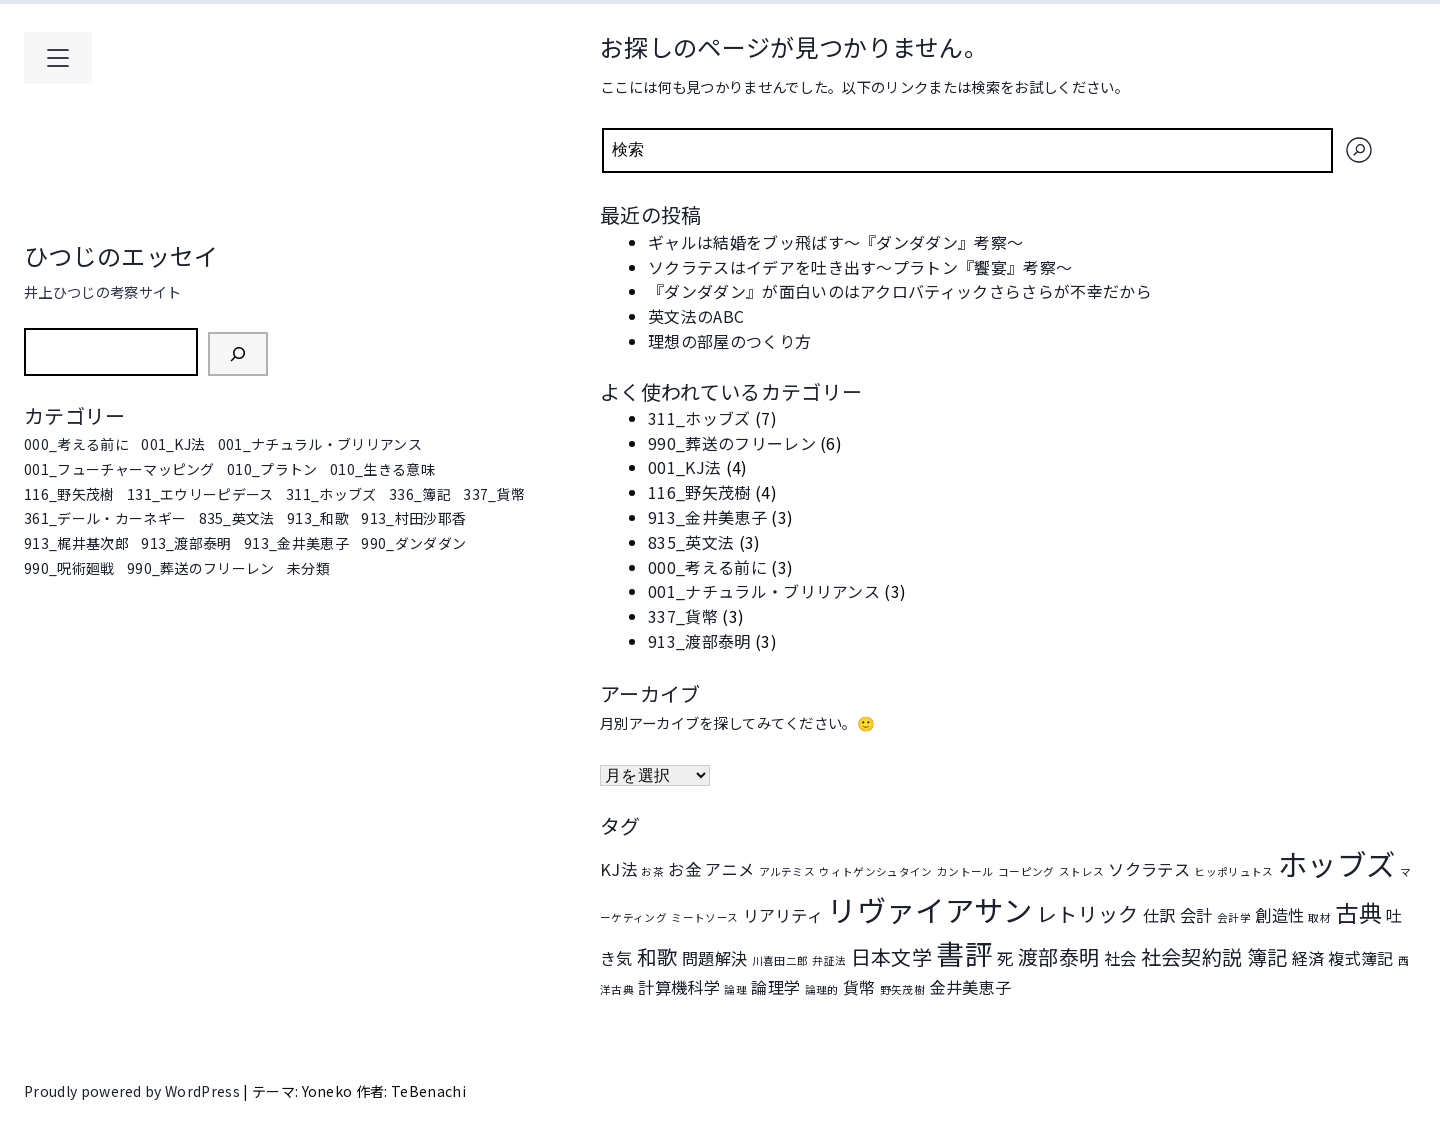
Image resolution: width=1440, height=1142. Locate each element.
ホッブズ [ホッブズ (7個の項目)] (1336, 863)
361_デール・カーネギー (105, 518)
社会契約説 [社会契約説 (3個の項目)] (1192, 956)
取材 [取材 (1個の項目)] (1319, 917)
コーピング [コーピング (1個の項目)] (1026, 871)
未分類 (308, 568)
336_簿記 (420, 494)
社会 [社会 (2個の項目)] (1120, 958)
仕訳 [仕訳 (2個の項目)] (1159, 915)
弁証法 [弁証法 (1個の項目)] (829, 960)
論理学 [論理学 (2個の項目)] (775, 987)
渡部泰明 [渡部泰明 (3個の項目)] (1058, 956)
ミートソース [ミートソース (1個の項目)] (704, 917)
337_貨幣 (494, 494)
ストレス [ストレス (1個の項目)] (1081, 871)
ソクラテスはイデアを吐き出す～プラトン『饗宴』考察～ (860, 267)
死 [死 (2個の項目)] (1005, 958)
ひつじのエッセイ (121, 255)
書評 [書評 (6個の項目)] (964, 953)
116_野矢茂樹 (69, 494)
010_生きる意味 (382, 469)
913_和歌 (318, 518)
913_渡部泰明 (186, 543)
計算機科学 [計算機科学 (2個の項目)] (679, 987)
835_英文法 (237, 518)
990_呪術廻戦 (69, 568)
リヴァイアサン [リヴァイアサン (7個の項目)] (929, 909)
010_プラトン (272, 469)
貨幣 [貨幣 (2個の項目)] (859, 987)
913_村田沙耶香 (413, 518)
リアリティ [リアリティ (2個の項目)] (783, 915)
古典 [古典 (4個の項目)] (1358, 912)
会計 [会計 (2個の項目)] (1196, 915)
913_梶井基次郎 (76, 543)
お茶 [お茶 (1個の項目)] (652, 871)
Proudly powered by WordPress (133, 1091)
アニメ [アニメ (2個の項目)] (729, 869)
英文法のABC (696, 316)
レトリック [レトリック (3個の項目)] (1088, 913)
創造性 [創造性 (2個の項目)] (1279, 915)
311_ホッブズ (331, 494)
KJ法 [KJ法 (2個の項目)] (618, 869)
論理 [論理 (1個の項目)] (735, 989)
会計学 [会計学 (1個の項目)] (1234, 917)
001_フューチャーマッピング (119, 469)
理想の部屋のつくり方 (729, 341)
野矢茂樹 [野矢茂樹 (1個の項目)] (902, 989)
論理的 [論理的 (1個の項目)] (822, 989)
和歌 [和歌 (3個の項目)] (657, 956)
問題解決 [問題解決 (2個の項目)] (714, 958)
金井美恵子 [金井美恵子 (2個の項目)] (970, 987)
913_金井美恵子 (296, 543)
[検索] (238, 354)
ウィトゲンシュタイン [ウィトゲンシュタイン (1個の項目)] (875, 871)
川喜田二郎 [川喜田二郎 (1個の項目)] (780, 960)
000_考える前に (76, 444)
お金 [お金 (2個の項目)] (684, 869)
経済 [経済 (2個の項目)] (1308, 958)
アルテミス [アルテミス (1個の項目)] (787, 871)
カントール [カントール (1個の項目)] (965, 871)
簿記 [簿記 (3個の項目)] (1267, 956)
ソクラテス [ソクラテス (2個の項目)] (1149, 869)
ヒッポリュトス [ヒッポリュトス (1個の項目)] (1233, 871)
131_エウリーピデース (200, 494)
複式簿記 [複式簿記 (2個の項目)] (1360, 958)
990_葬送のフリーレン (201, 568)
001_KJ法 (173, 444)
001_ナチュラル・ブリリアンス (320, 444)
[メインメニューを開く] (58, 58)
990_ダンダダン (413, 543)
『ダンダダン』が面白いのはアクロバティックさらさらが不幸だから (900, 291)
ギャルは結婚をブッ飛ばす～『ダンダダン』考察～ (835, 242)
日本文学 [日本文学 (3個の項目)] (891, 956)
